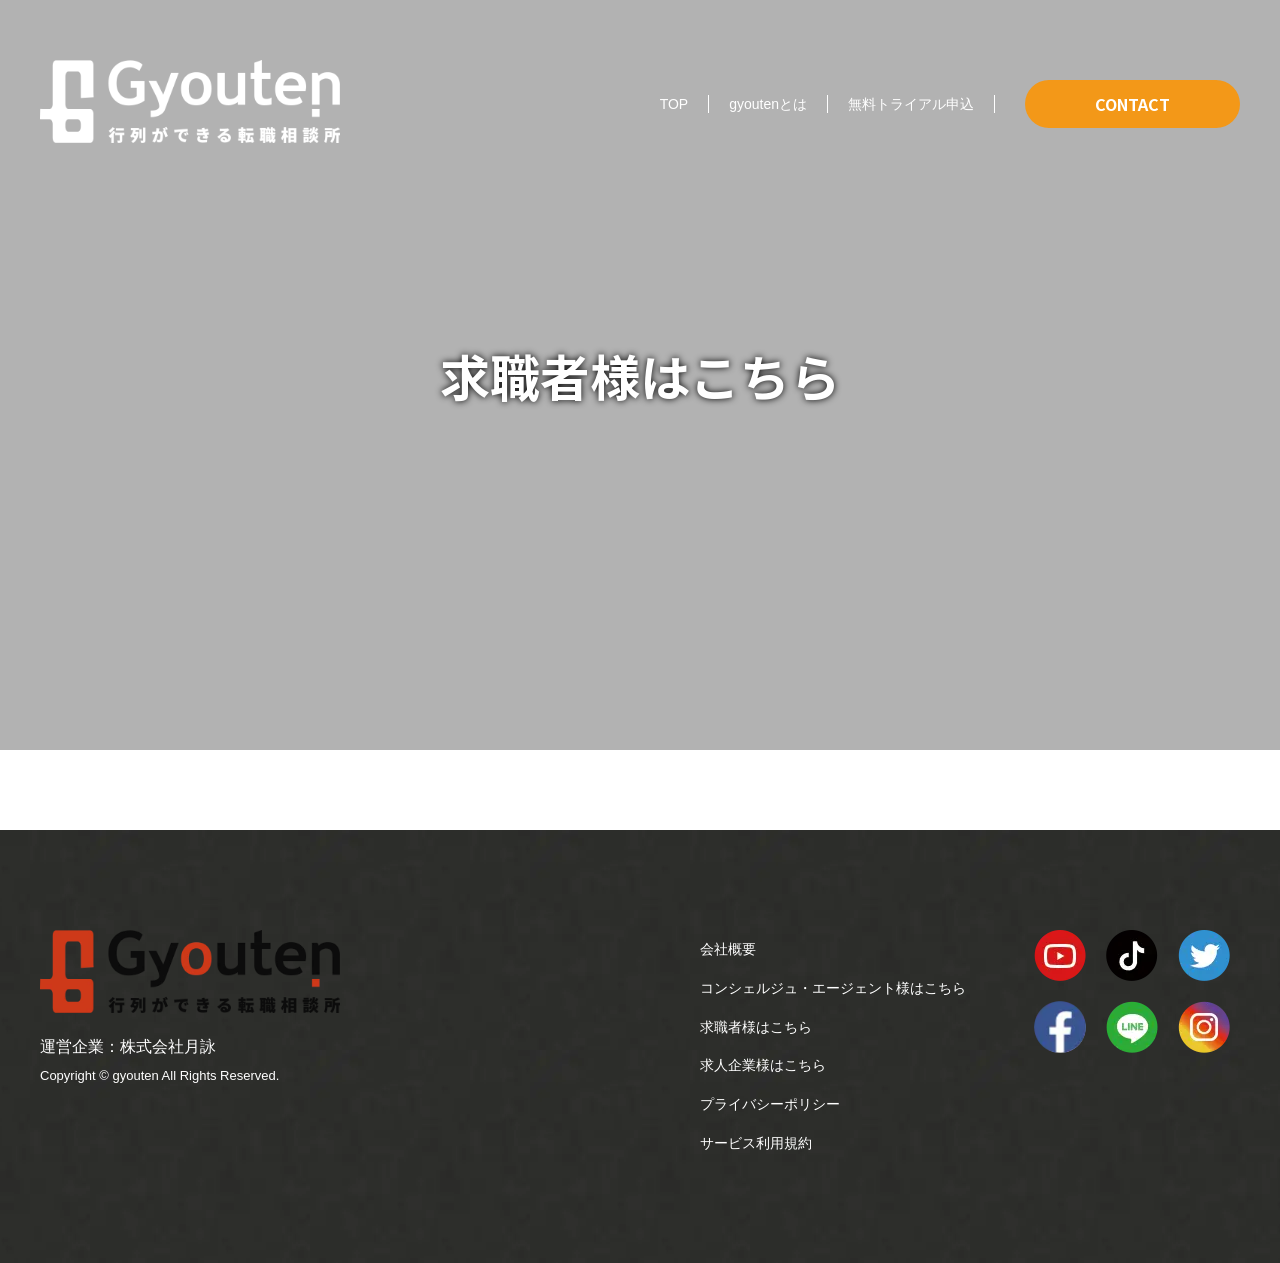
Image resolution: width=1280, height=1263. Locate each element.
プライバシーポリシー (770, 1104)
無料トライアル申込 (911, 104)
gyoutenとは (768, 104)
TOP (674, 104)
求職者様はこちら (756, 1027)
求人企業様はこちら (763, 1065)
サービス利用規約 (756, 1143)
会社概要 (728, 949)
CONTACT (1132, 104)
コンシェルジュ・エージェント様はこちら (833, 988)
